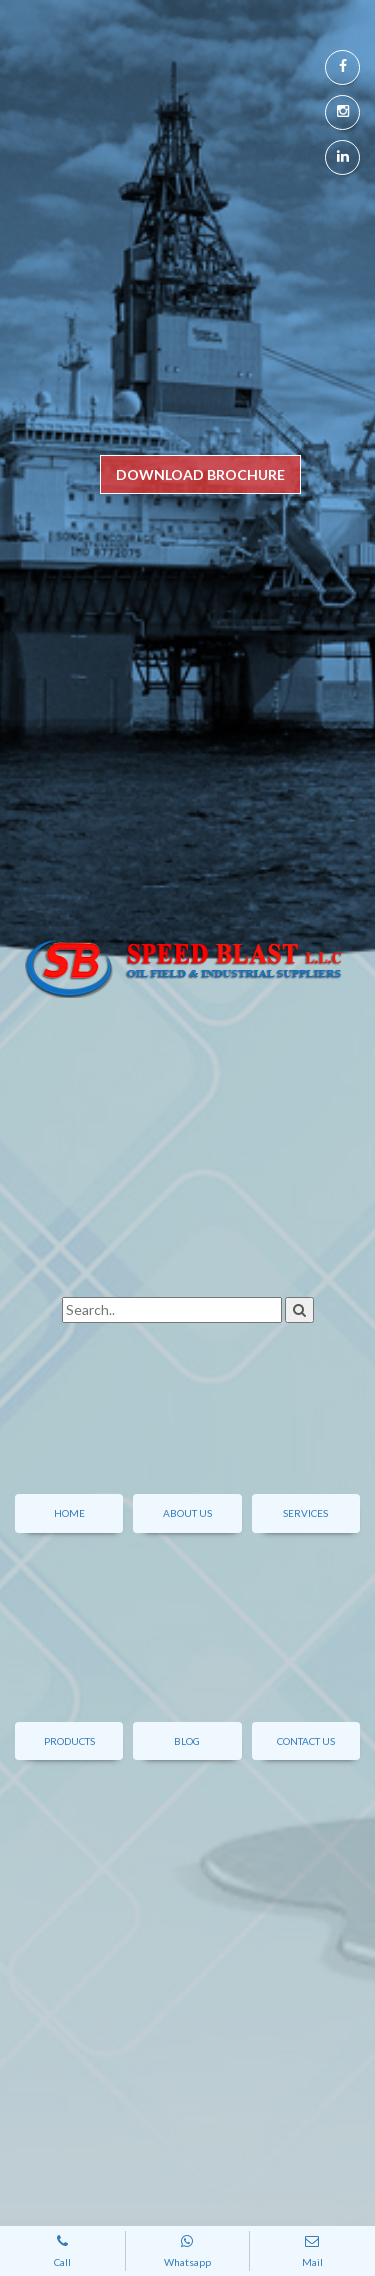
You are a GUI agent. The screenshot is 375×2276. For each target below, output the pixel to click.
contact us (306, 1741)
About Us (187, 1513)
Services (305, 1513)
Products (69, 1741)
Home (69, 1513)
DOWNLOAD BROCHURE (200, 474)
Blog (187, 1741)
